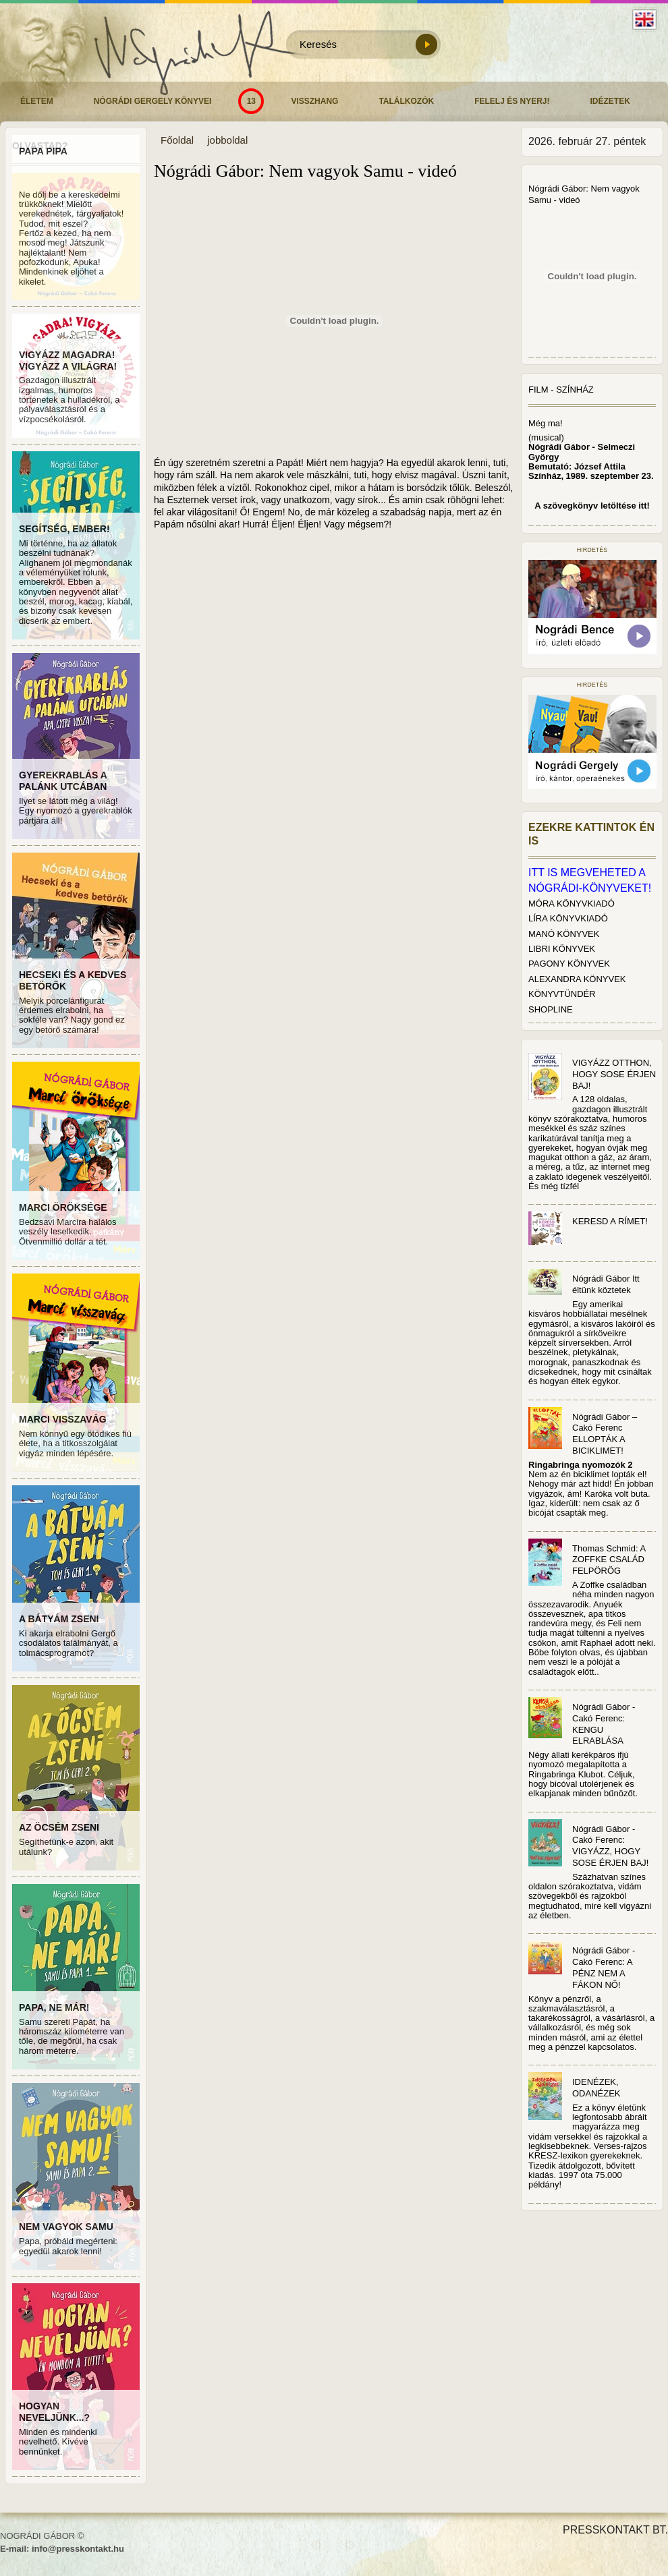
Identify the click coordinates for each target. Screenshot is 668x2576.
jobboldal (227, 140)
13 (251, 101)
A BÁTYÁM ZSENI (59, 1618)
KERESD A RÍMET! (610, 1221)
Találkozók (406, 101)
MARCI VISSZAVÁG (63, 1419)
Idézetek (610, 101)
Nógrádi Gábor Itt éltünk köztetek (606, 1284)
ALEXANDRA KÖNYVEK (577, 979)
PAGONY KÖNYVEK (569, 963)
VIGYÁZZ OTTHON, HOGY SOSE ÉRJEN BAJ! (614, 1074)
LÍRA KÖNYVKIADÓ (568, 918)
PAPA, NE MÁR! (54, 2007)
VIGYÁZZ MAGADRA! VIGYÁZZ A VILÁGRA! (68, 360)
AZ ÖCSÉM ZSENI (59, 1827)
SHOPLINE (550, 1009)
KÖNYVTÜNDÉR (562, 994)
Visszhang (314, 101)
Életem (36, 101)
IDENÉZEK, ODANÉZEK (596, 2087)
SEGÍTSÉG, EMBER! (64, 528)
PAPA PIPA (43, 151)
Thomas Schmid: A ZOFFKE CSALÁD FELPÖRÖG (608, 1559)
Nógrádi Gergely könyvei (153, 101)
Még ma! (545, 423)
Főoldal (177, 140)
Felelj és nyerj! (511, 101)
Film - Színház (561, 389)
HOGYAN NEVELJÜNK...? (54, 2412)
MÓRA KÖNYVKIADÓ (571, 903)
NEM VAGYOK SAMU (66, 2226)
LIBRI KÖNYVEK (561, 949)
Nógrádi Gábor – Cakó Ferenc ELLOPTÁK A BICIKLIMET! (604, 1434)
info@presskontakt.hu (78, 2549)
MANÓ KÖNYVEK (563, 934)
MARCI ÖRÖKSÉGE (63, 1207)
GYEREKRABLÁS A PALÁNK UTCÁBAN (63, 781)
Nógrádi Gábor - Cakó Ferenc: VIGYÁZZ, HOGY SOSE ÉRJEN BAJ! (610, 1846)
